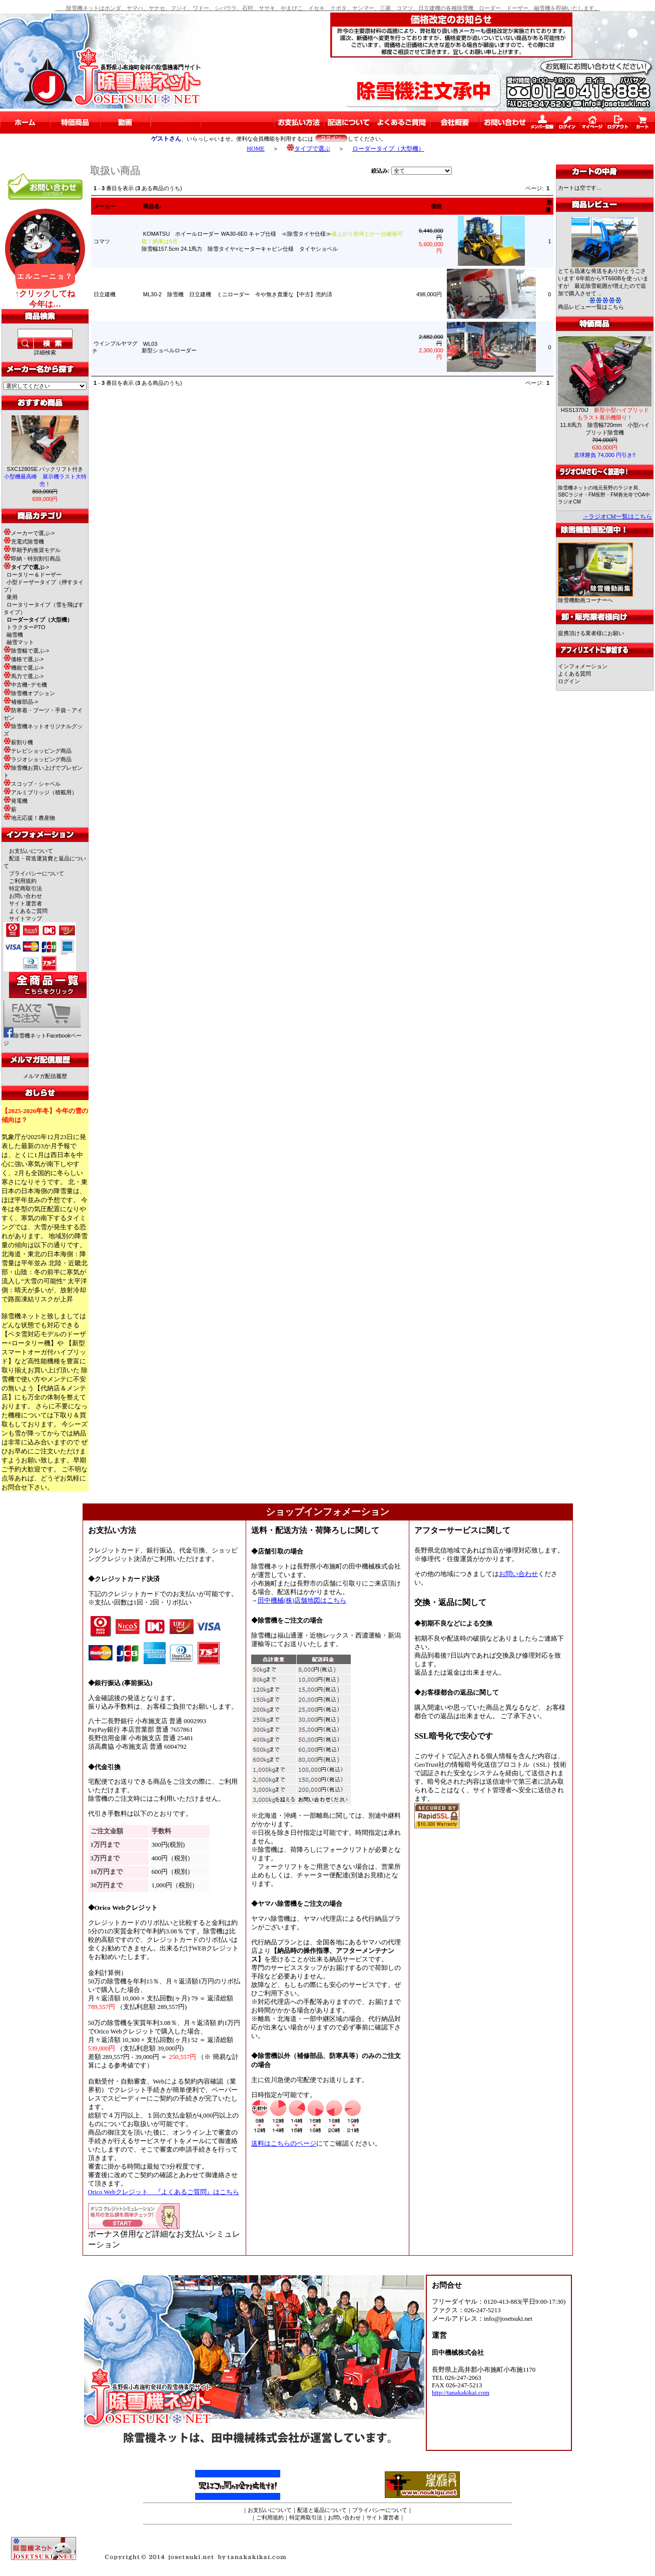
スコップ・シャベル (32, 784)
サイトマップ (25, 918)
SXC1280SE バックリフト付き (45, 476)
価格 (436, 206)
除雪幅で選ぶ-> (26, 651)
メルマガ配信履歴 (45, 1076)
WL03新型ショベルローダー (172, 347)
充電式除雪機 (24, 542)
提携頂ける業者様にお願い (591, 633)
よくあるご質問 (28, 911)
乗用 (12, 597)
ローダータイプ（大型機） (388, 148)
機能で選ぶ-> (24, 668)
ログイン (569, 681)
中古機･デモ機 (25, 685)
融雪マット (20, 642)
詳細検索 (45, 352)
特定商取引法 (25, 888)
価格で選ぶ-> (24, 659)
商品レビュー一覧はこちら (591, 307)
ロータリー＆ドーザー (34, 575)
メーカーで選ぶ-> (29, 533)
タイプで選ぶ (308, 148)
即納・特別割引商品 (32, 559)
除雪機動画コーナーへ (595, 597)
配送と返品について (322, 2510)
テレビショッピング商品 (38, 751)
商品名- (152, 206)
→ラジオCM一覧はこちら (617, 516)
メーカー (105, 206)
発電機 (16, 801)
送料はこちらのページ (283, 2143)
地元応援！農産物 (29, 818)
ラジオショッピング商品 (38, 759)
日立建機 (105, 294)
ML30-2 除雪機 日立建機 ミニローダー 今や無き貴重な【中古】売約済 (237, 294)
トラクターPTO (26, 627)
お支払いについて (31, 851)
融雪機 (15, 635)
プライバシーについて (36, 873)
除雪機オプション (29, 693)
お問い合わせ (25, 896)
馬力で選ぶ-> (24, 676)
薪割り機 (18, 742)
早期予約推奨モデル (32, 550)
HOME (255, 148)
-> (26, 567)
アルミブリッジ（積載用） (40, 792)
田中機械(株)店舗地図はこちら (302, 1600)
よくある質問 (574, 674)
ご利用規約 (23, 881)
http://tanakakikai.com (460, 2392)
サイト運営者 (25, 903)
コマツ (102, 241)
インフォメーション (582, 666)
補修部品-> (21, 702)
